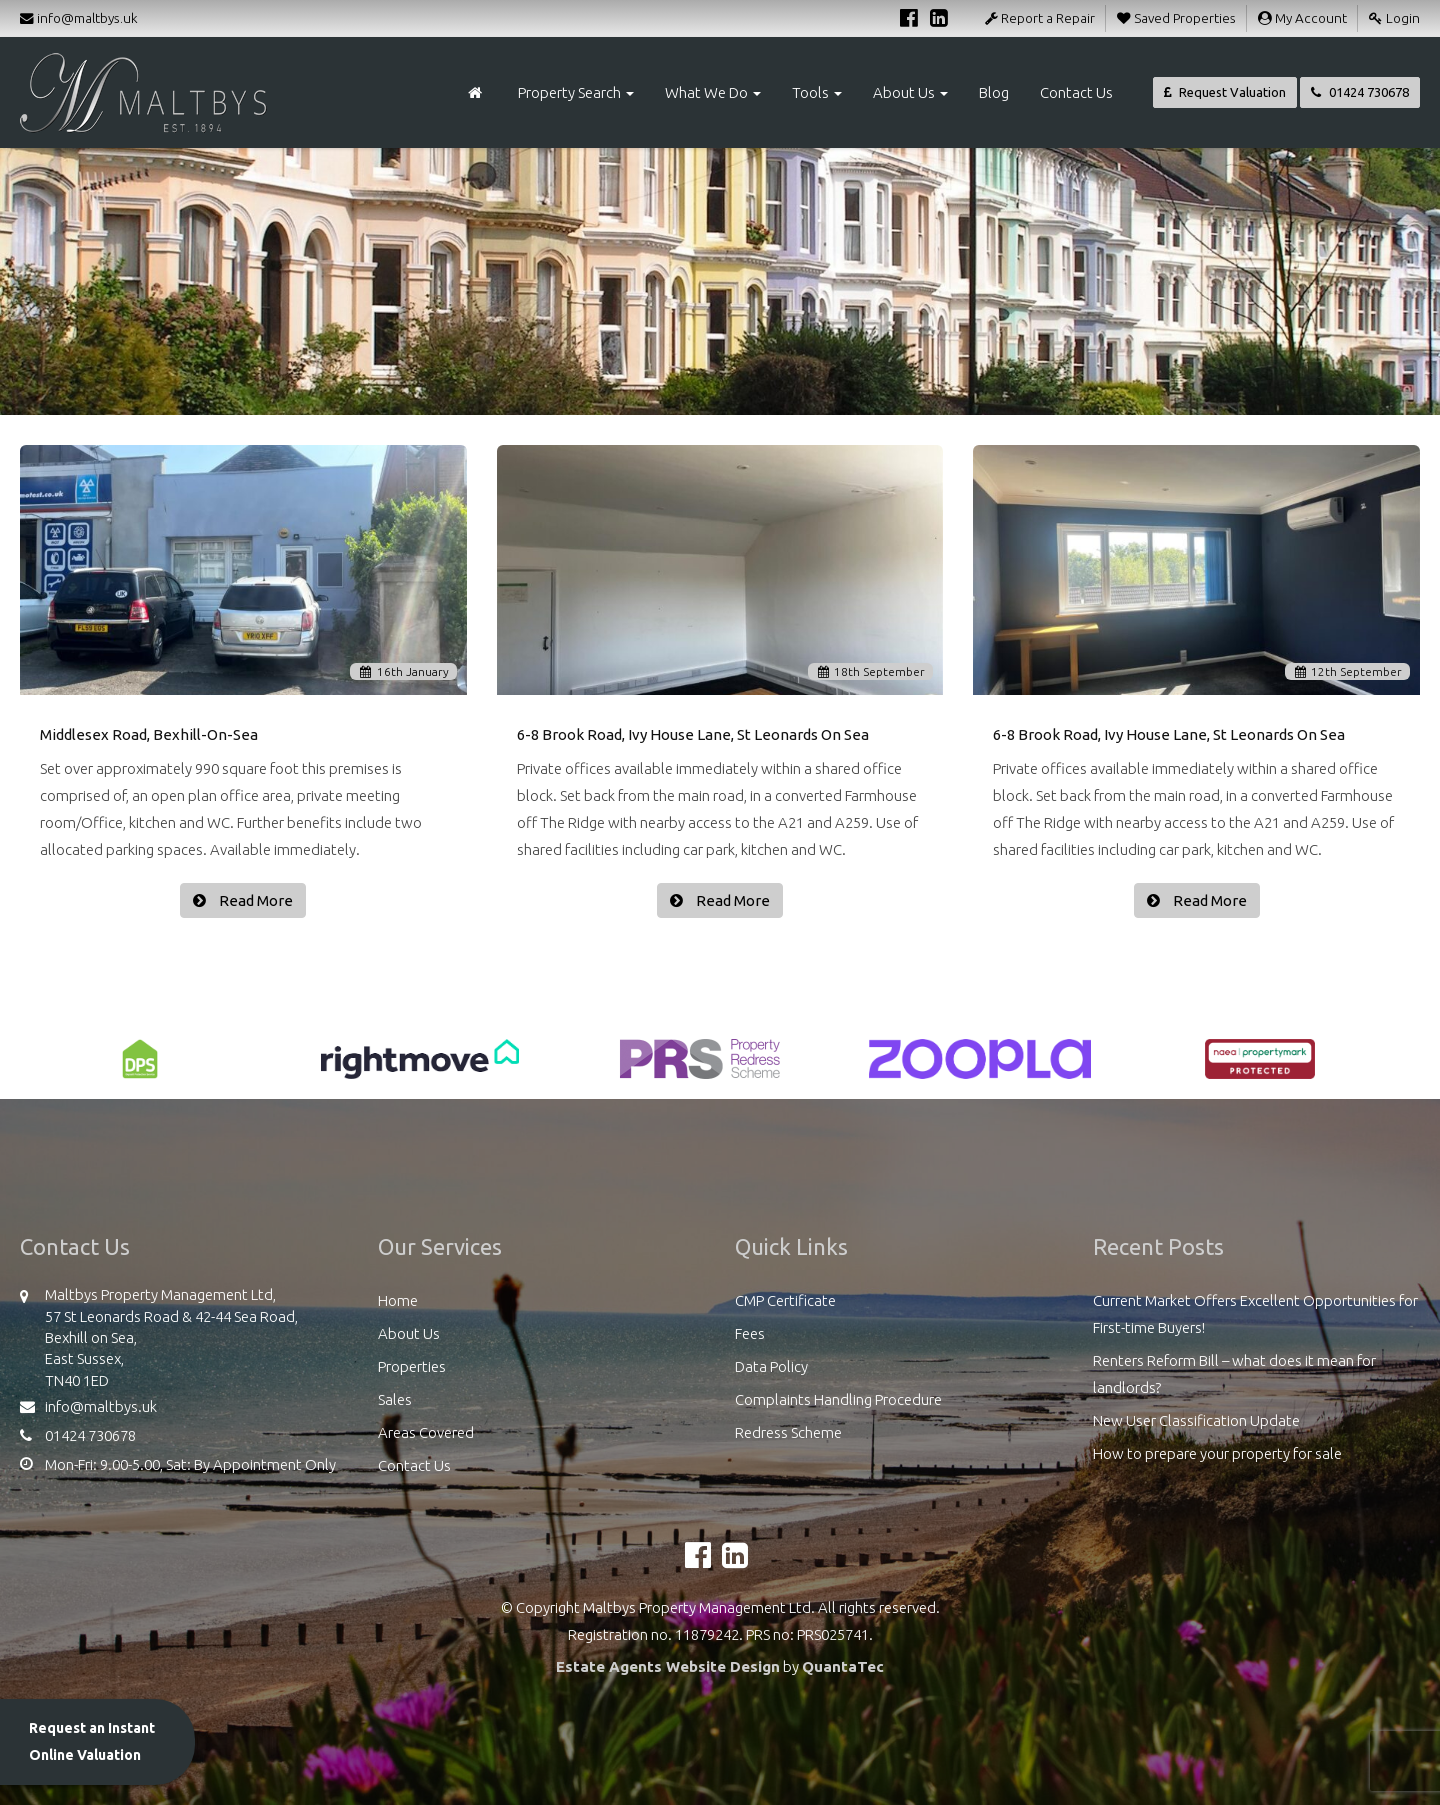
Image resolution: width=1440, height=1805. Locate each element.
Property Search (576, 92)
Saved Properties (1176, 18)
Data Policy (771, 1366)
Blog (994, 92)
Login (1394, 18)
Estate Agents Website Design (668, 1666)
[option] (140, 1069)
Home (398, 1300)
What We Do (713, 92)
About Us (910, 92)
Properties (412, 1366)
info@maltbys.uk (79, 18)
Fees (750, 1333)
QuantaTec (843, 1666)
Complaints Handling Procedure (838, 1399)
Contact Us (1076, 92)
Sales (395, 1399)
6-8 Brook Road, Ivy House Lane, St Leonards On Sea (693, 734)
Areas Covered (426, 1432)
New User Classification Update (1196, 1420)
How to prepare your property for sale (1217, 1453)
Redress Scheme (788, 1432)
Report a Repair (1040, 18)
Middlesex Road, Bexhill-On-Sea (149, 734)
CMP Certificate (785, 1300)
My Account (1302, 18)
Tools (817, 92)
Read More (254, 900)
